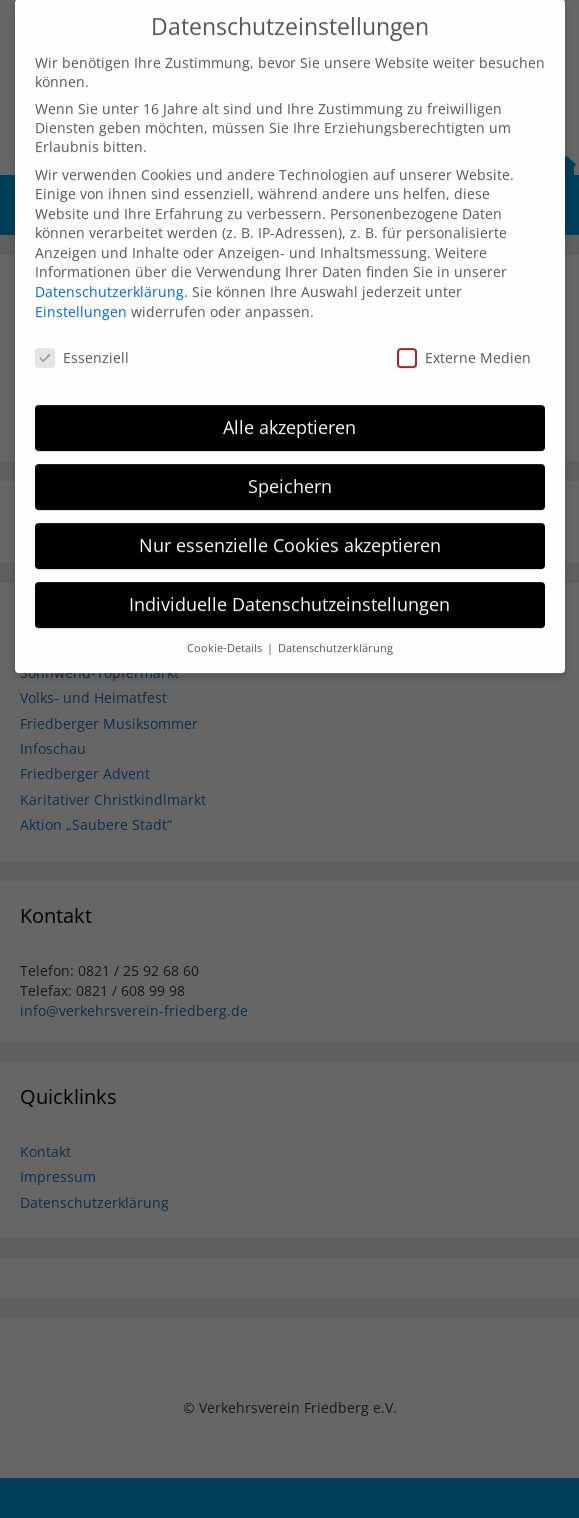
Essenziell (82, 338)
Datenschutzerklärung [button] (335, 629)
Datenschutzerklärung (109, 273)
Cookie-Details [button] (226, 629)
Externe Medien (464, 338)
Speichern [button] (290, 468)
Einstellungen (81, 292)
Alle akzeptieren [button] (289, 409)
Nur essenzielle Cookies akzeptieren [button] (290, 527)
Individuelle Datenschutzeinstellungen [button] (289, 586)
